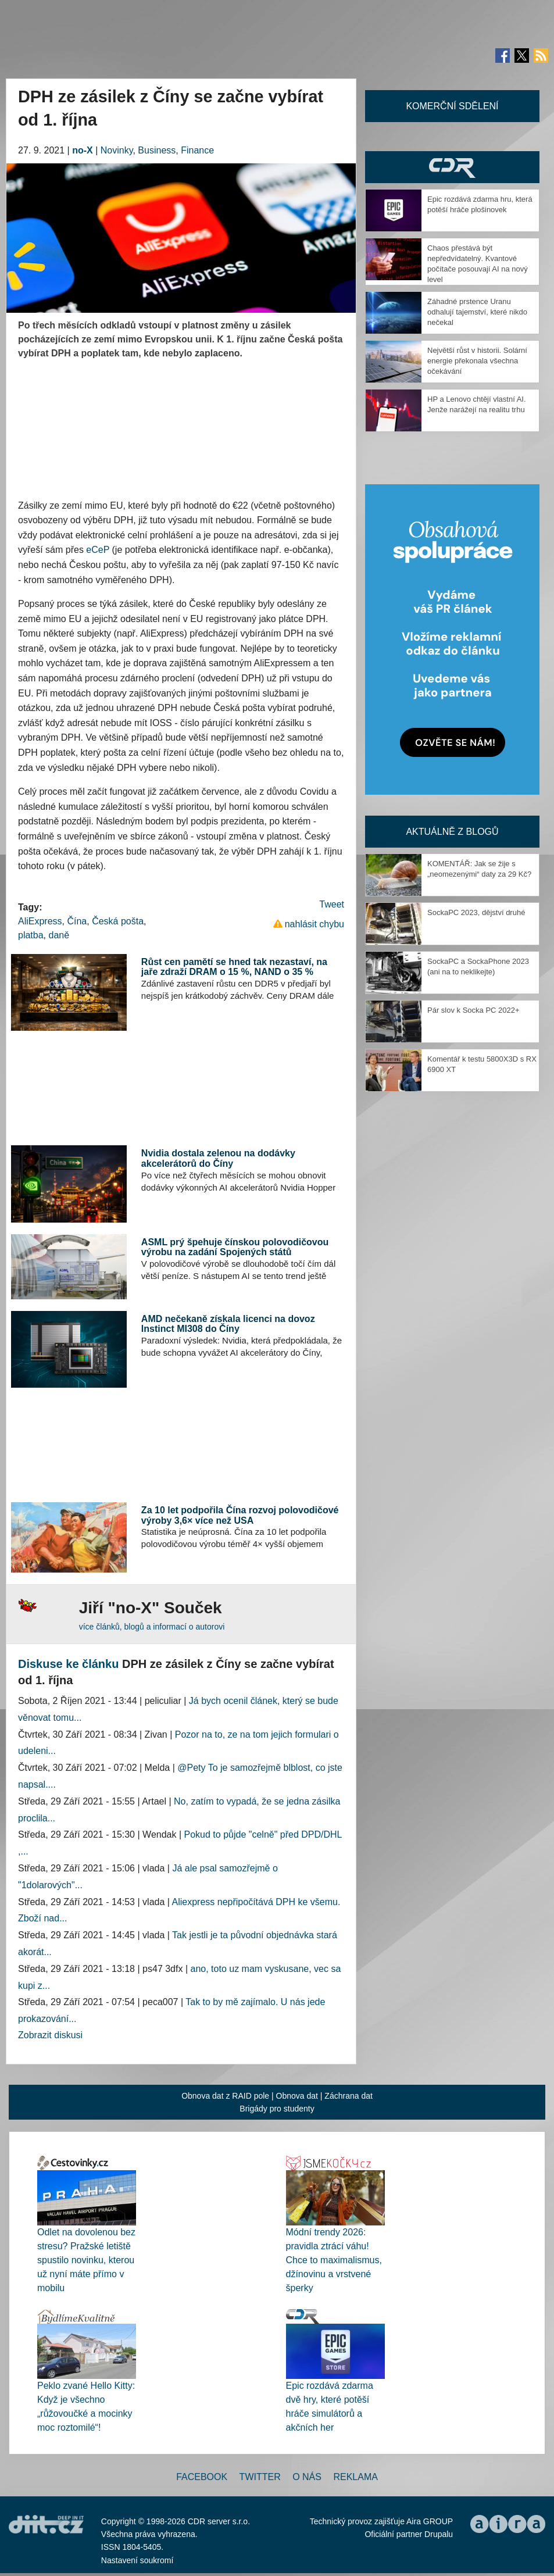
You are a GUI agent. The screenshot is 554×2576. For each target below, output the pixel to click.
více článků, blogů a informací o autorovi (152, 1626)
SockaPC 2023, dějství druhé (476, 912)
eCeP (97, 550)
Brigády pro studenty (277, 2108)
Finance (197, 150)
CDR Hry (452, 167)
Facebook (201, 2477)
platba (31, 935)
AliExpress (40, 921)
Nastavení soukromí (137, 2560)
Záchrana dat (348, 2095)
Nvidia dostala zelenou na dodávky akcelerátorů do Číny (218, 1158)
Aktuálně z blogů (452, 832)
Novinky (117, 150)
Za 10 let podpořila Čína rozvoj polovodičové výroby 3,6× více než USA (240, 1515)
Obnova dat (297, 2095)
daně (58, 935)
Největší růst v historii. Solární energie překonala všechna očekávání (477, 361)
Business (157, 150)
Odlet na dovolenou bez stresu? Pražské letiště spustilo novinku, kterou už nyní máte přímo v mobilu (86, 2260)
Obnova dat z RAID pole (225, 2095)
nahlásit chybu (314, 924)
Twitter (260, 2477)
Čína (77, 921)
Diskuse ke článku (68, 1663)
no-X (82, 150)
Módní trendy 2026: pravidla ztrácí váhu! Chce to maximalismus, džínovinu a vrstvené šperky (334, 2260)
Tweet (331, 904)
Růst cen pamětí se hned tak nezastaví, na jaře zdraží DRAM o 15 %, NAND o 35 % (234, 967)
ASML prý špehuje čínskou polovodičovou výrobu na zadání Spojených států (234, 1247)
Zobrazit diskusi (50, 2035)
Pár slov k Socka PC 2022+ (473, 1010)
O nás (306, 2477)
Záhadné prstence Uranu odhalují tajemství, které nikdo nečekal (477, 312)
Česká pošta (118, 921)
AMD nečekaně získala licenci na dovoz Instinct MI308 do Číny (228, 1324)
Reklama (355, 2477)
